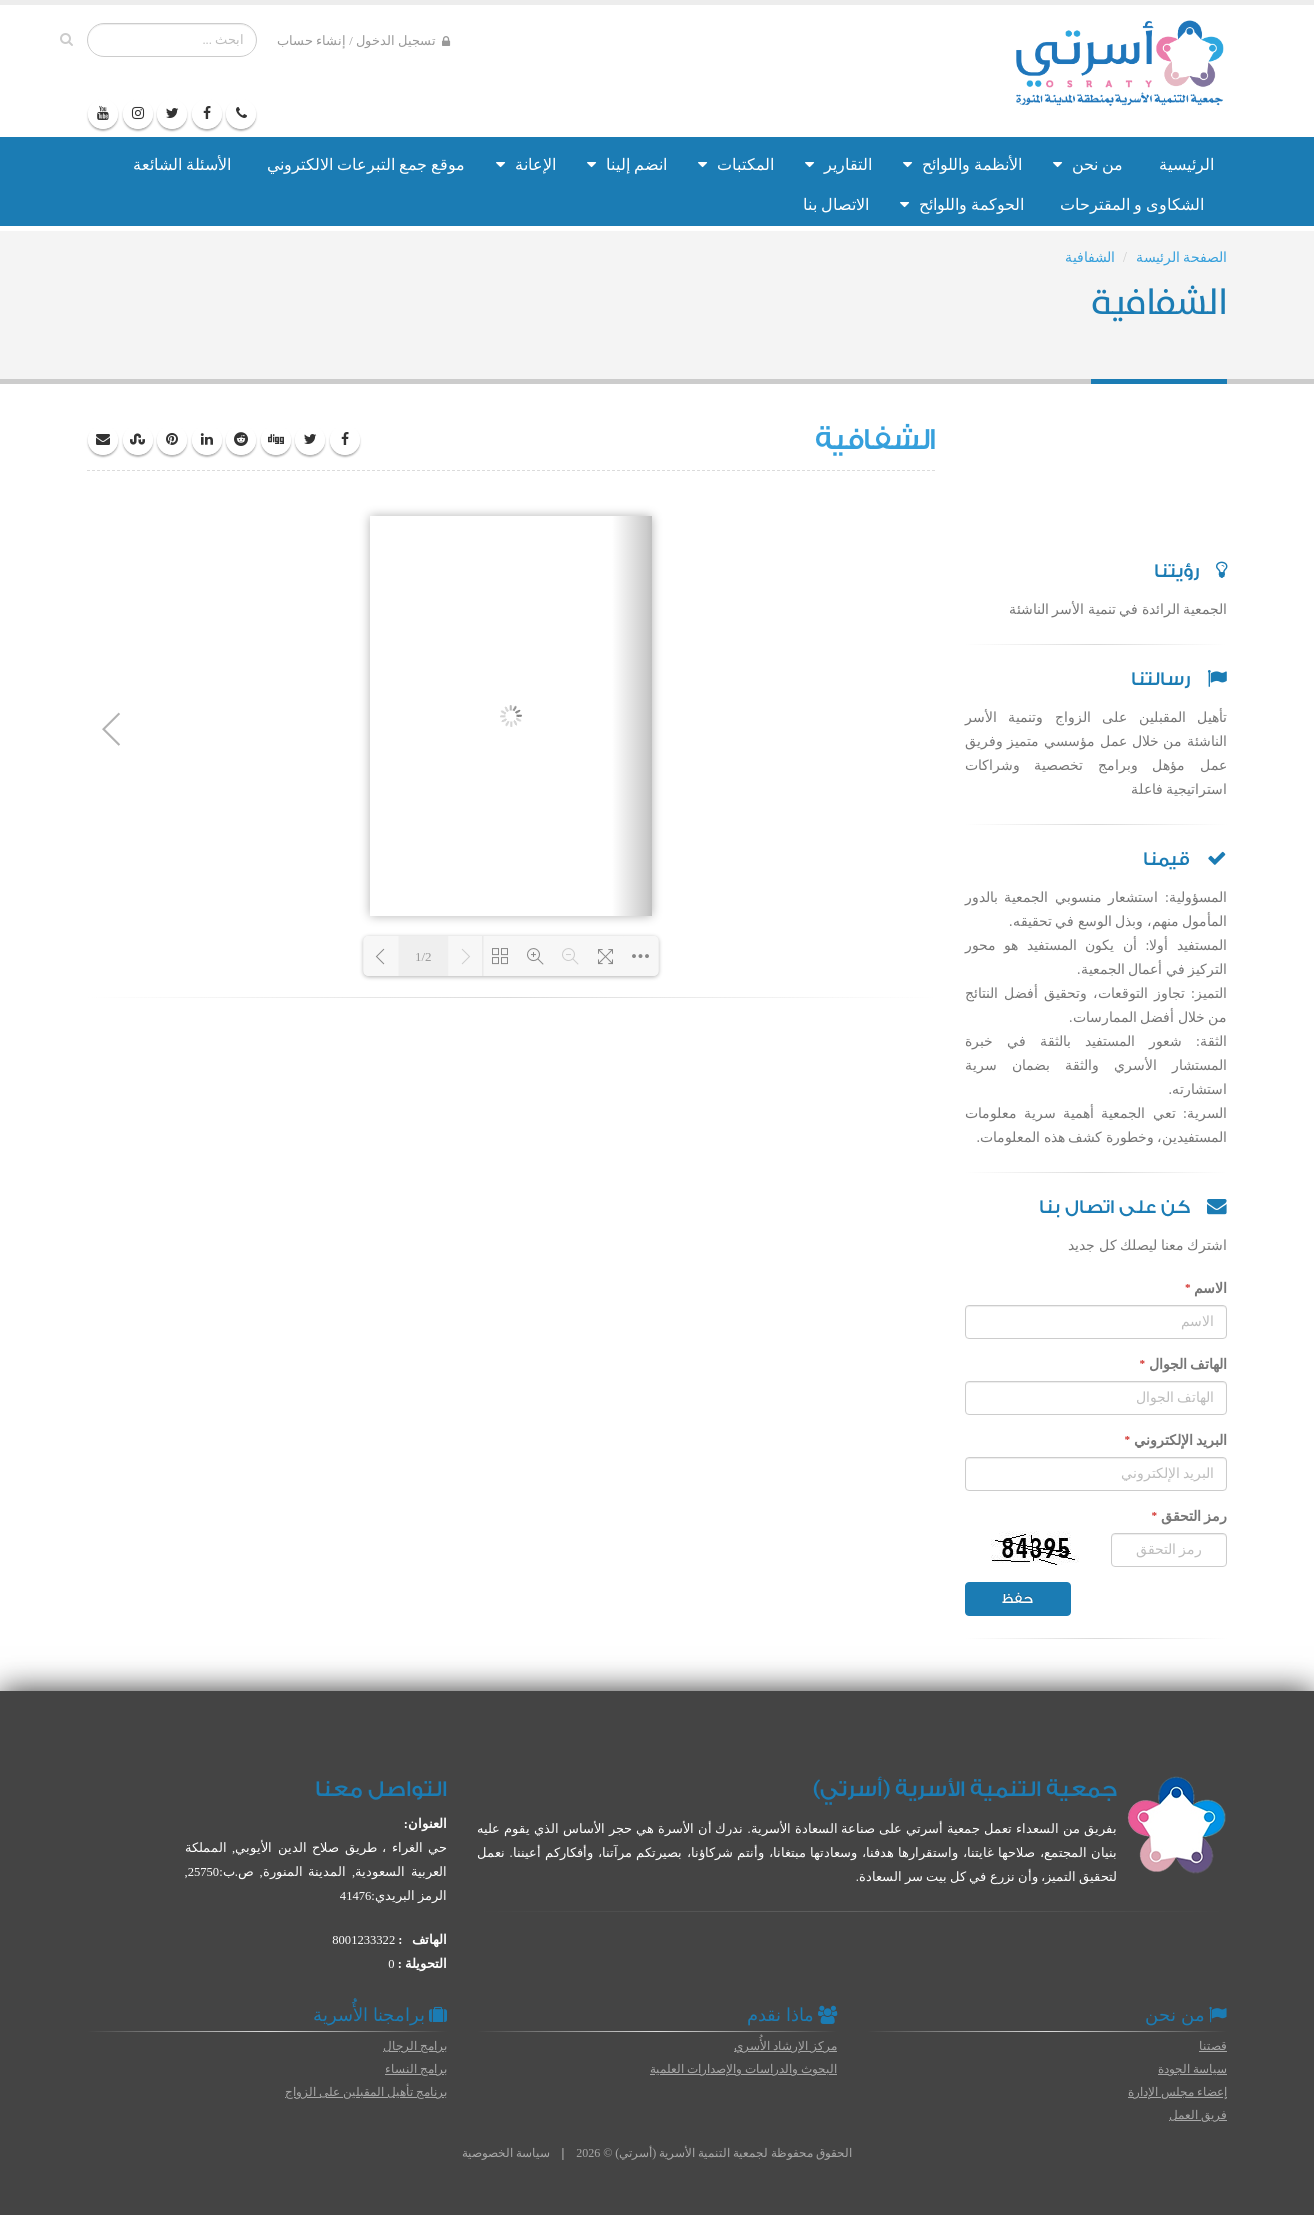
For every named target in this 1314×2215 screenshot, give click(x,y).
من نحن (1088, 164)
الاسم (1206, 1288)
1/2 (423, 956)
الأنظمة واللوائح (962, 164)
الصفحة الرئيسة (1182, 257)
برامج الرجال (415, 2046)
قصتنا (1213, 2046)
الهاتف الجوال (1183, 1364)
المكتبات (736, 164)
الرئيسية (1186, 164)
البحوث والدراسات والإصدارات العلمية (743, 2069)
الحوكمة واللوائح (962, 204)
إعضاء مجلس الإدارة (1177, 2092)
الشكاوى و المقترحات (1132, 204)
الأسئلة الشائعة (182, 164)
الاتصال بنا (836, 204)
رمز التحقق (1189, 1516)
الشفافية (1090, 257)
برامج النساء (416, 2069)
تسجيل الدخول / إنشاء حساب (363, 41)
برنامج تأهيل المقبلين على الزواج (366, 2092)
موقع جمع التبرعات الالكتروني (366, 164)
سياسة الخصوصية (506, 2153)
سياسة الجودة (1192, 2069)
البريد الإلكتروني (1175, 1440)
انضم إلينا (627, 164)
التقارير (838, 164)
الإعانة (526, 164)
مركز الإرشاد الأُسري (785, 2046)
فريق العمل (1198, 2115)
